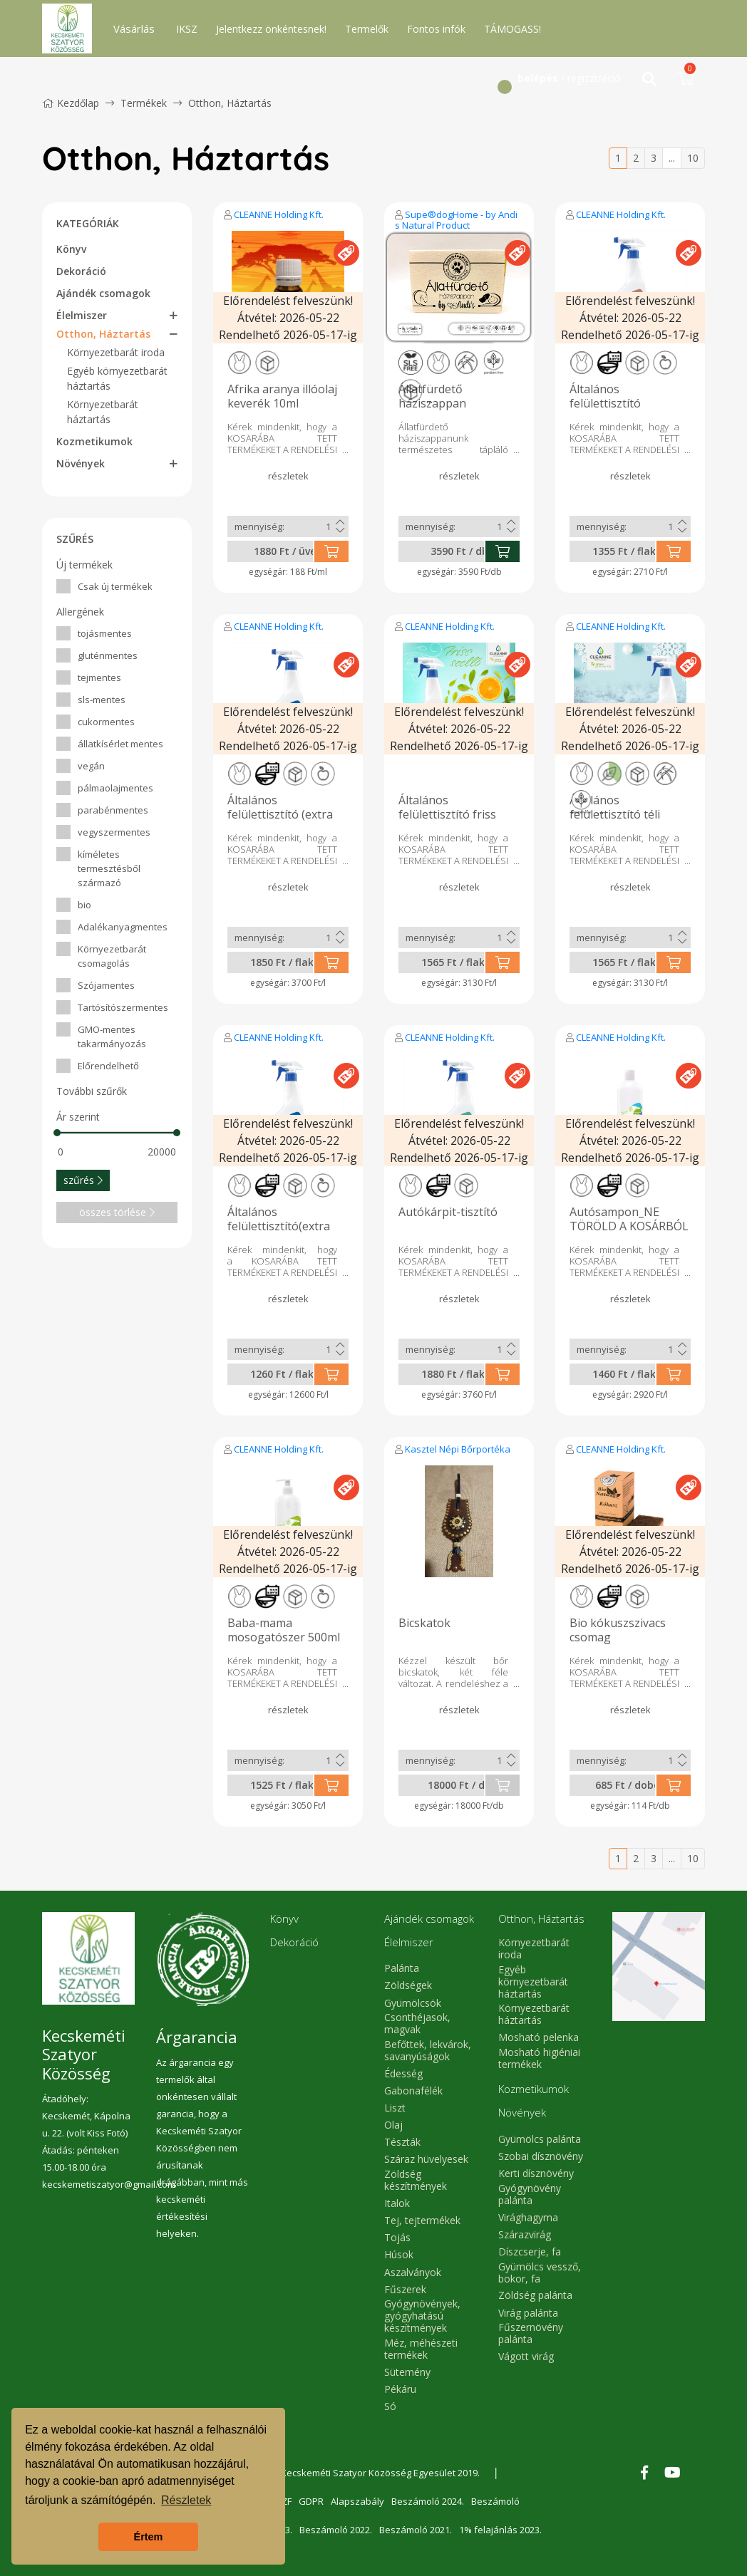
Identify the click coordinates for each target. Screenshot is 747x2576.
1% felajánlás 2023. (500, 2529)
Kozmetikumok (94, 441)
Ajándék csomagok (103, 293)
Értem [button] (148, 2537)
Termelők (366, 29)
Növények (80, 463)
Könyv (71, 249)
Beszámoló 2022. (335, 2529)
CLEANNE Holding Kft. (279, 214)
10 (693, 158)
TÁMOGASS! (512, 29)
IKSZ (186, 29)
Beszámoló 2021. (415, 2529)
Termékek (143, 103)
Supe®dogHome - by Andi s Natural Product (456, 220)
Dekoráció (81, 271)
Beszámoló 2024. (427, 2501)
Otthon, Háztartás (230, 103)
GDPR (311, 2501)
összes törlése (117, 1212)
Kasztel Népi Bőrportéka (457, 1449)
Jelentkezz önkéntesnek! (271, 29)
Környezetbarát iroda (116, 352)
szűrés (83, 1180)
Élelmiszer (81, 315)
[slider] (57, 1132)
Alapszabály (357, 2501)
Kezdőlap (70, 103)
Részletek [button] (186, 2500)
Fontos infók (436, 29)
